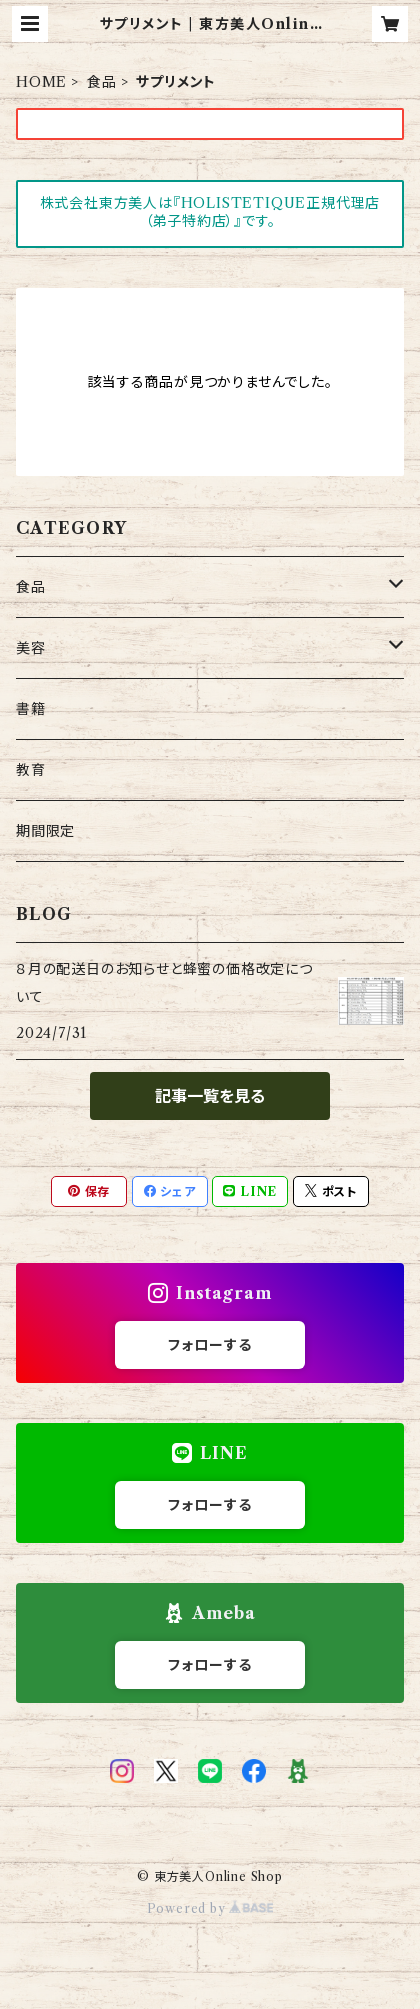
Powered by (210, 1908)
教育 (31, 770)
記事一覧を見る (210, 1096)
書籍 (31, 709)
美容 (31, 648)
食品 (102, 82)
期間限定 (45, 831)
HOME (41, 82)
